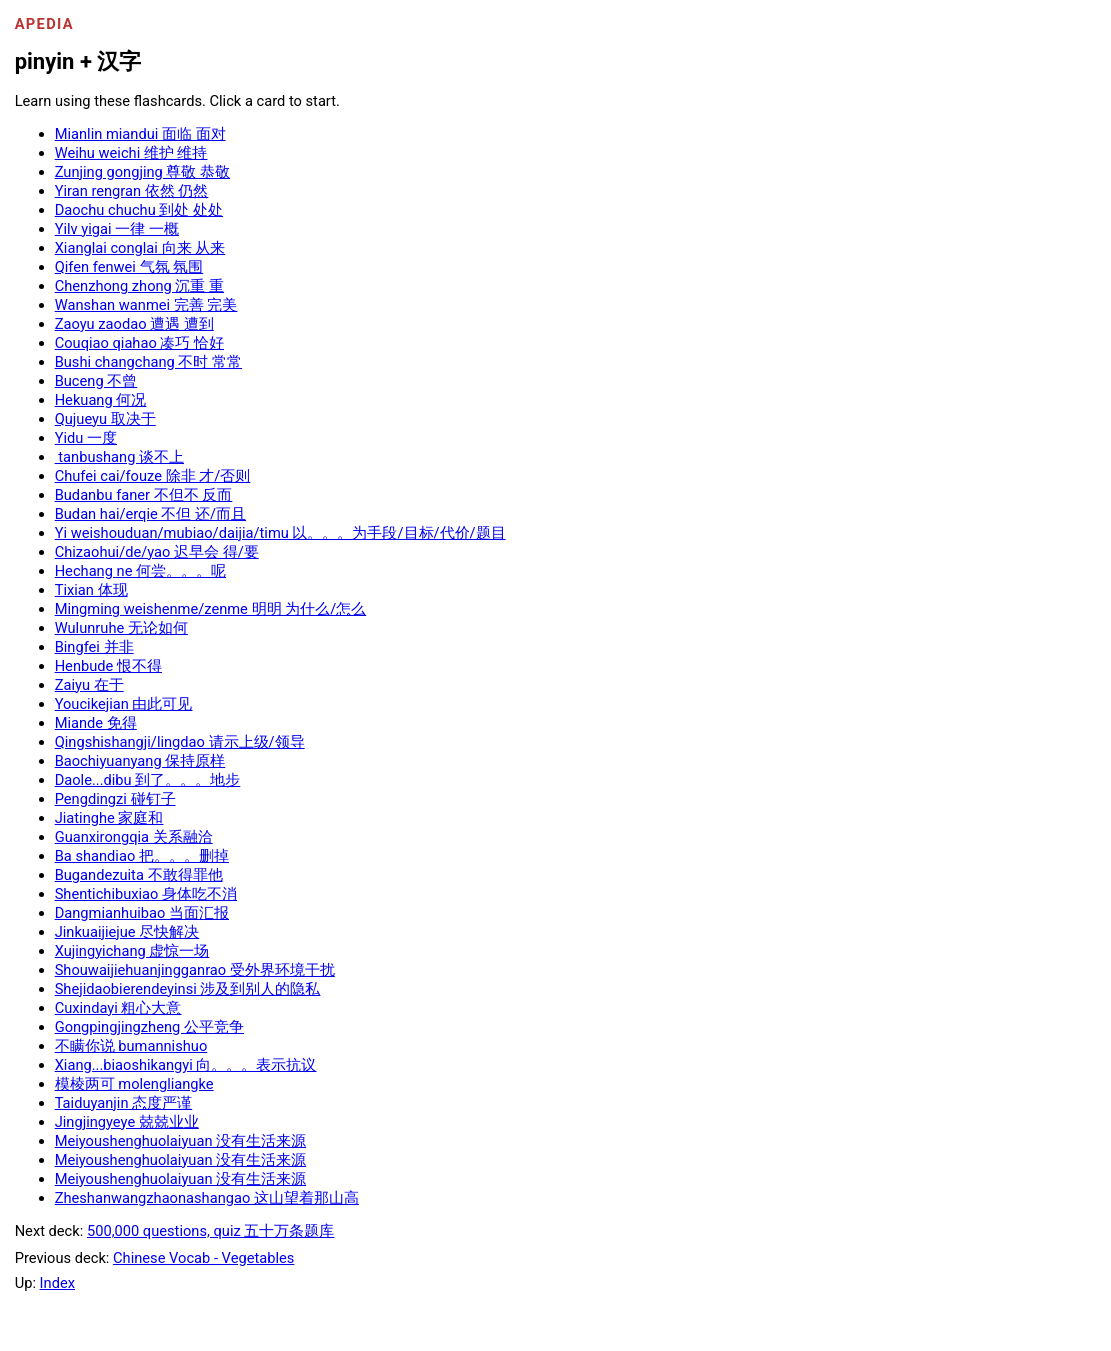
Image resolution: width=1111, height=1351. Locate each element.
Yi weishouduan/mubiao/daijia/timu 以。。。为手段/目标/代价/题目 (280, 533)
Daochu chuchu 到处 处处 (139, 210)
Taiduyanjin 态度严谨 (124, 1103)
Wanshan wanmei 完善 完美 (146, 305)
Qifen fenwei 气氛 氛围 (129, 267)
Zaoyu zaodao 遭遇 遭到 (134, 324)
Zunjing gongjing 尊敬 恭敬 (142, 172)
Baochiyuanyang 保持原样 (140, 761)
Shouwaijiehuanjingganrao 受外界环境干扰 (195, 970)
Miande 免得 (96, 723)
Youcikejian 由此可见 (124, 704)
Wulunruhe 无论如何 (121, 628)
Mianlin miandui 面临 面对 (140, 134)
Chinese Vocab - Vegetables (203, 1258)
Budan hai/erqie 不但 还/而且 (150, 514)
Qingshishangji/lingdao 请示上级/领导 (180, 742)
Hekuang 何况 (101, 400)
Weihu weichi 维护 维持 (131, 153)
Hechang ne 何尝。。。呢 (140, 571)
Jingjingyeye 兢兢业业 (127, 1122)
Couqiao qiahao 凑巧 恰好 (139, 343)
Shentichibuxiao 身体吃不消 (146, 894)
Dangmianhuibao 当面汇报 (142, 913)
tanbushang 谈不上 (119, 457)
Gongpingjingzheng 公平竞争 (149, 1027)
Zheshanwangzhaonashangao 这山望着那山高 (207, 1198)
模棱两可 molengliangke (134, 1084)
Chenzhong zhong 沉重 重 (139, 286)
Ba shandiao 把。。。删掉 (142, 856)
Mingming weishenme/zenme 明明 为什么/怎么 (211, 609)
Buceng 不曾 (96, 381)
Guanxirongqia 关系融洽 (134, 837)
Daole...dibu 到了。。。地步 (148, 780)
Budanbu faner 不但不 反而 (144, 495)
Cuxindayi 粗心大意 (118, 1008)
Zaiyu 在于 (89, 685)
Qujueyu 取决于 (105, 419)
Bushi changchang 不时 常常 (148, 362)
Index (57, 1283)
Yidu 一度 (86, 438)
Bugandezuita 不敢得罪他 (139, 875)
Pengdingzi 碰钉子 (115, 799)
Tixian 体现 (91, 590)
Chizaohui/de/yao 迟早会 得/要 (157, 552)
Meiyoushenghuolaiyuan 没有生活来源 (180, 1141)
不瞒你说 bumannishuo (131, 1046)
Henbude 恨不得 (108, 666)
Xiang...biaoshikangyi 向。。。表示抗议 (186, 1065)
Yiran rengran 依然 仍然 (132, 191)
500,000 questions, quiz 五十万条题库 (210, 1231)
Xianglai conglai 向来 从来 (140, 248)
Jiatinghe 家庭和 (109, 818)
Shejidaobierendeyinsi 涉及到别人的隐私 (188, 989)
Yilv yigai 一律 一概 (117, 229)
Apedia (44, 24)
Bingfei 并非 (94, 647)
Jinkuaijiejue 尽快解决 (127, 932)
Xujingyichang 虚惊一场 (132, 951)
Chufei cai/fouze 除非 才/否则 (153, 476)
